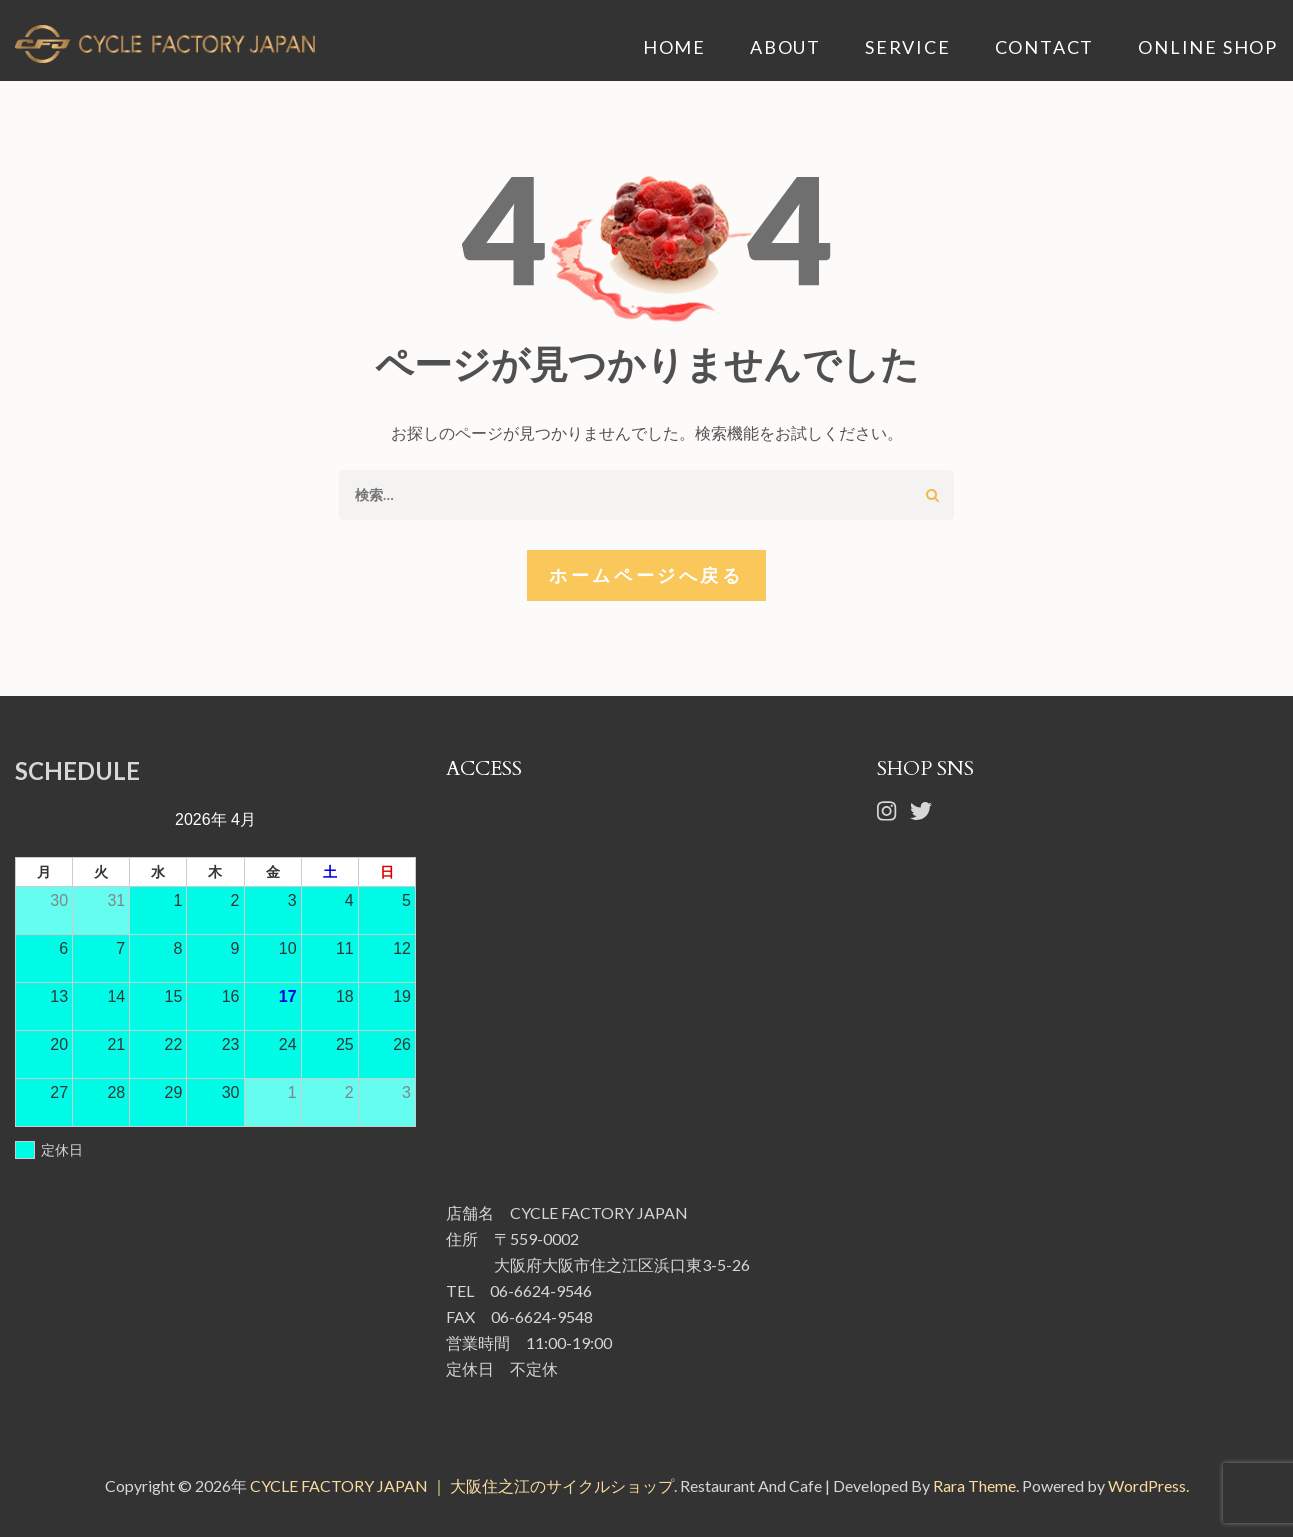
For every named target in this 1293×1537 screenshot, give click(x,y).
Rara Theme (974, 1485)
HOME (674, 48)
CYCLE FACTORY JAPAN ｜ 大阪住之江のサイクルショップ (462, 1485)
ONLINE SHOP (1208, 48)
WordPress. (1148, 1485)
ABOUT (785, 48)
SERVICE (908, 48)
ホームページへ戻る (646, 575)
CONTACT (1045, 48)
